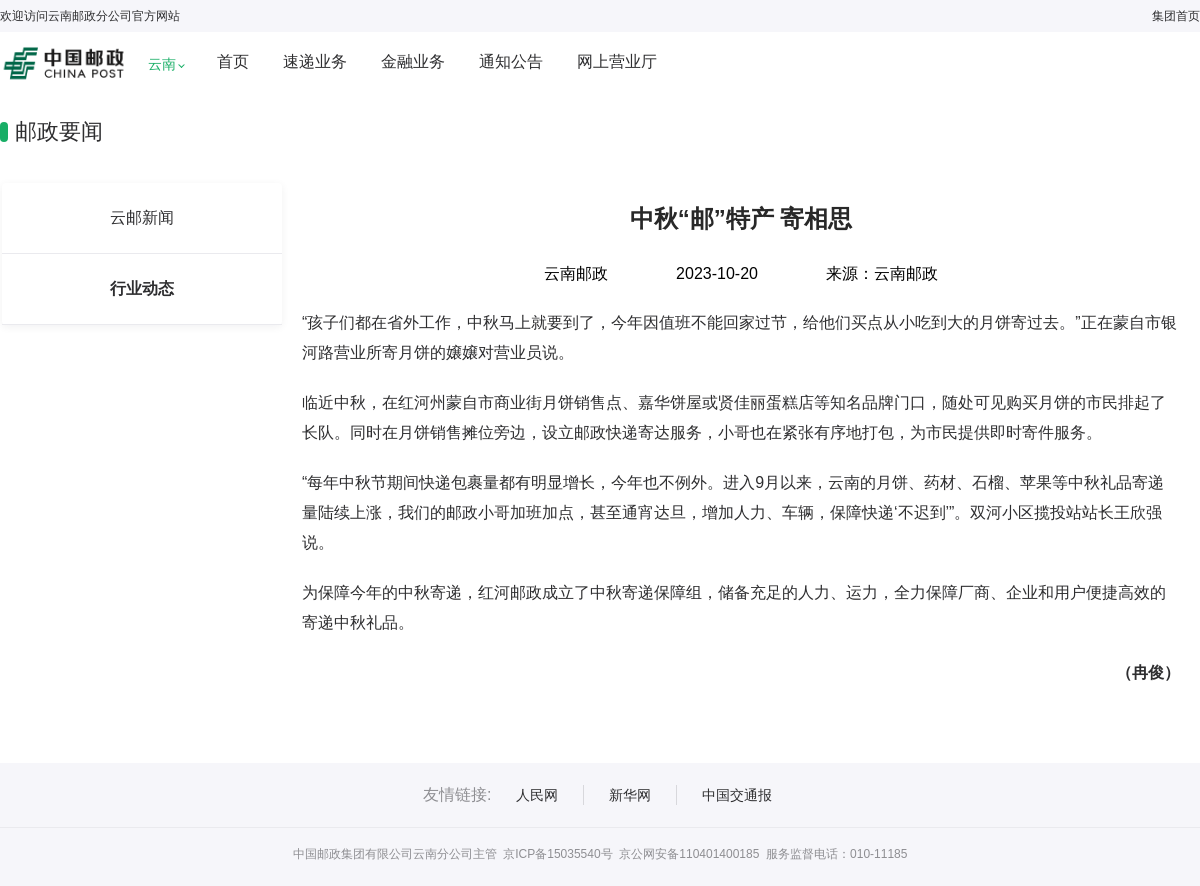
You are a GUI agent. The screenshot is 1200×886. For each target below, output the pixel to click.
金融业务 (413, 61)
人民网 (537, 795)
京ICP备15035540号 (557, 854)
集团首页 (1176, 16)
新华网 (630, 795)
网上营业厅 (617, 61)
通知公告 (511, 61)
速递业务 (315, 61)
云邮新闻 (142, 217)
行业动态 (142, 288)
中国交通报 (737, 795)
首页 (233, 61)
